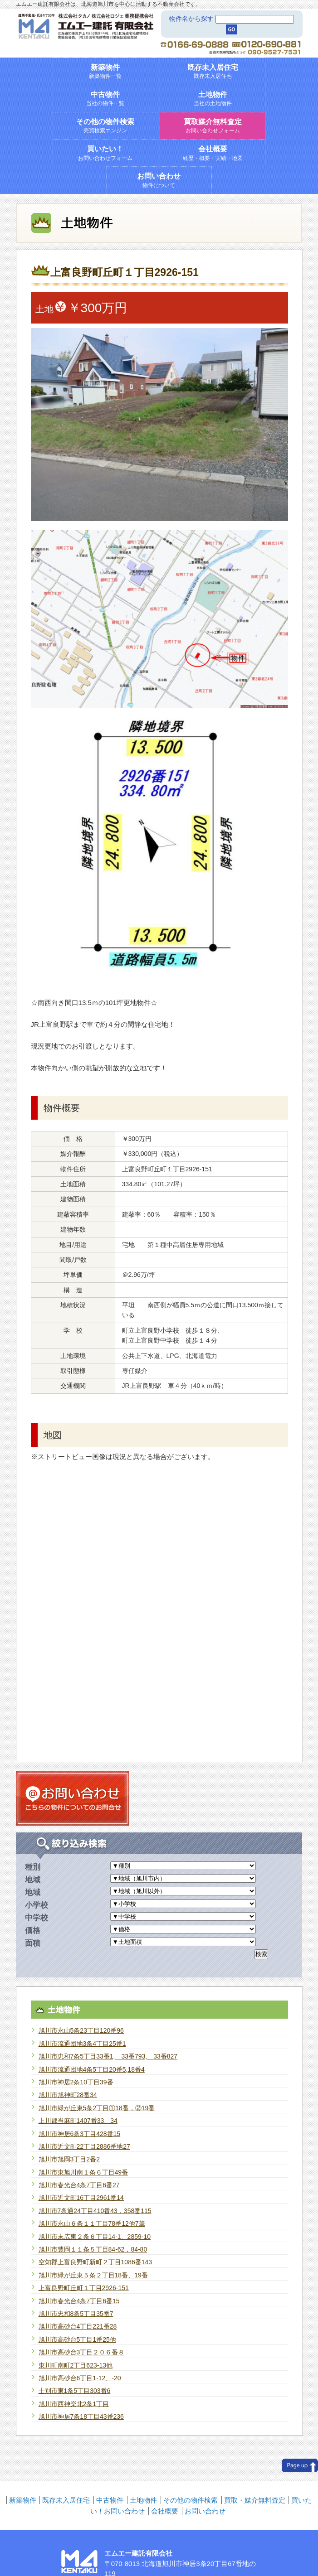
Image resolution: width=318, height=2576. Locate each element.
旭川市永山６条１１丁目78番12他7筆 (92, 2223)
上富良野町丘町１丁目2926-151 (84, 2287)
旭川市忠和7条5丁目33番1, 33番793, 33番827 (108, 2056)
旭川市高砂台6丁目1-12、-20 (80, 2378)
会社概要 (164, 2511)
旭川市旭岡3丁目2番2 (69, 2159)
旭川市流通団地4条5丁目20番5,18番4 (92, 2069)
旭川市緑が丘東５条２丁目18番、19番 (93, 2275)
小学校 (36, 1905)
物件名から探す (191, 18)
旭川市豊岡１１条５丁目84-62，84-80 (93, 2249)
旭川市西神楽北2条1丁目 (74, 2403)
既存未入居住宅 (66, 2500)
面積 (32, 1943)
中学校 (36, 1918)
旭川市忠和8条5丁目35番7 (76, 2313)
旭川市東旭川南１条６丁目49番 (83, 2172)
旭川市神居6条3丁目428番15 (80, 2133)
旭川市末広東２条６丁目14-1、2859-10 (95, 2236)
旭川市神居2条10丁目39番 (76, 2082)
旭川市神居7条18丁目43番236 (81, 2416)
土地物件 (143, 2500)
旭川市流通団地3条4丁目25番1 (82, 2043)
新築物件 (22, 2500)
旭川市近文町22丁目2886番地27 (84, 2146)
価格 (32, 1930)
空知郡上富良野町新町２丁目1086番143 (95, 2262)
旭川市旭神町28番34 (68, 2094)
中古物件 (109, 2500)
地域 (32, 1879)
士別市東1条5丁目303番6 (75, 2390)
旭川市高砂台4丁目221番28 (78, 2326)
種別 (32, 1867)
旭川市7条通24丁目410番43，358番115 (95, 2210)
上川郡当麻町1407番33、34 (78, 2120)
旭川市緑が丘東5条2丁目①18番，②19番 (97, 2108)
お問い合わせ (205, 2511)
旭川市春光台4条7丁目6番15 (79, 2301)
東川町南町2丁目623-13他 (76, 2365)
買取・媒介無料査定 (254, 2500)
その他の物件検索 (190, 2500)
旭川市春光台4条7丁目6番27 (79, 2185)
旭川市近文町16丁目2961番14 (81, 2197)
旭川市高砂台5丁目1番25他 (77, 2339)
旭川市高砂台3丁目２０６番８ (82, 2352)
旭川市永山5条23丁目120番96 (81, 2030)
